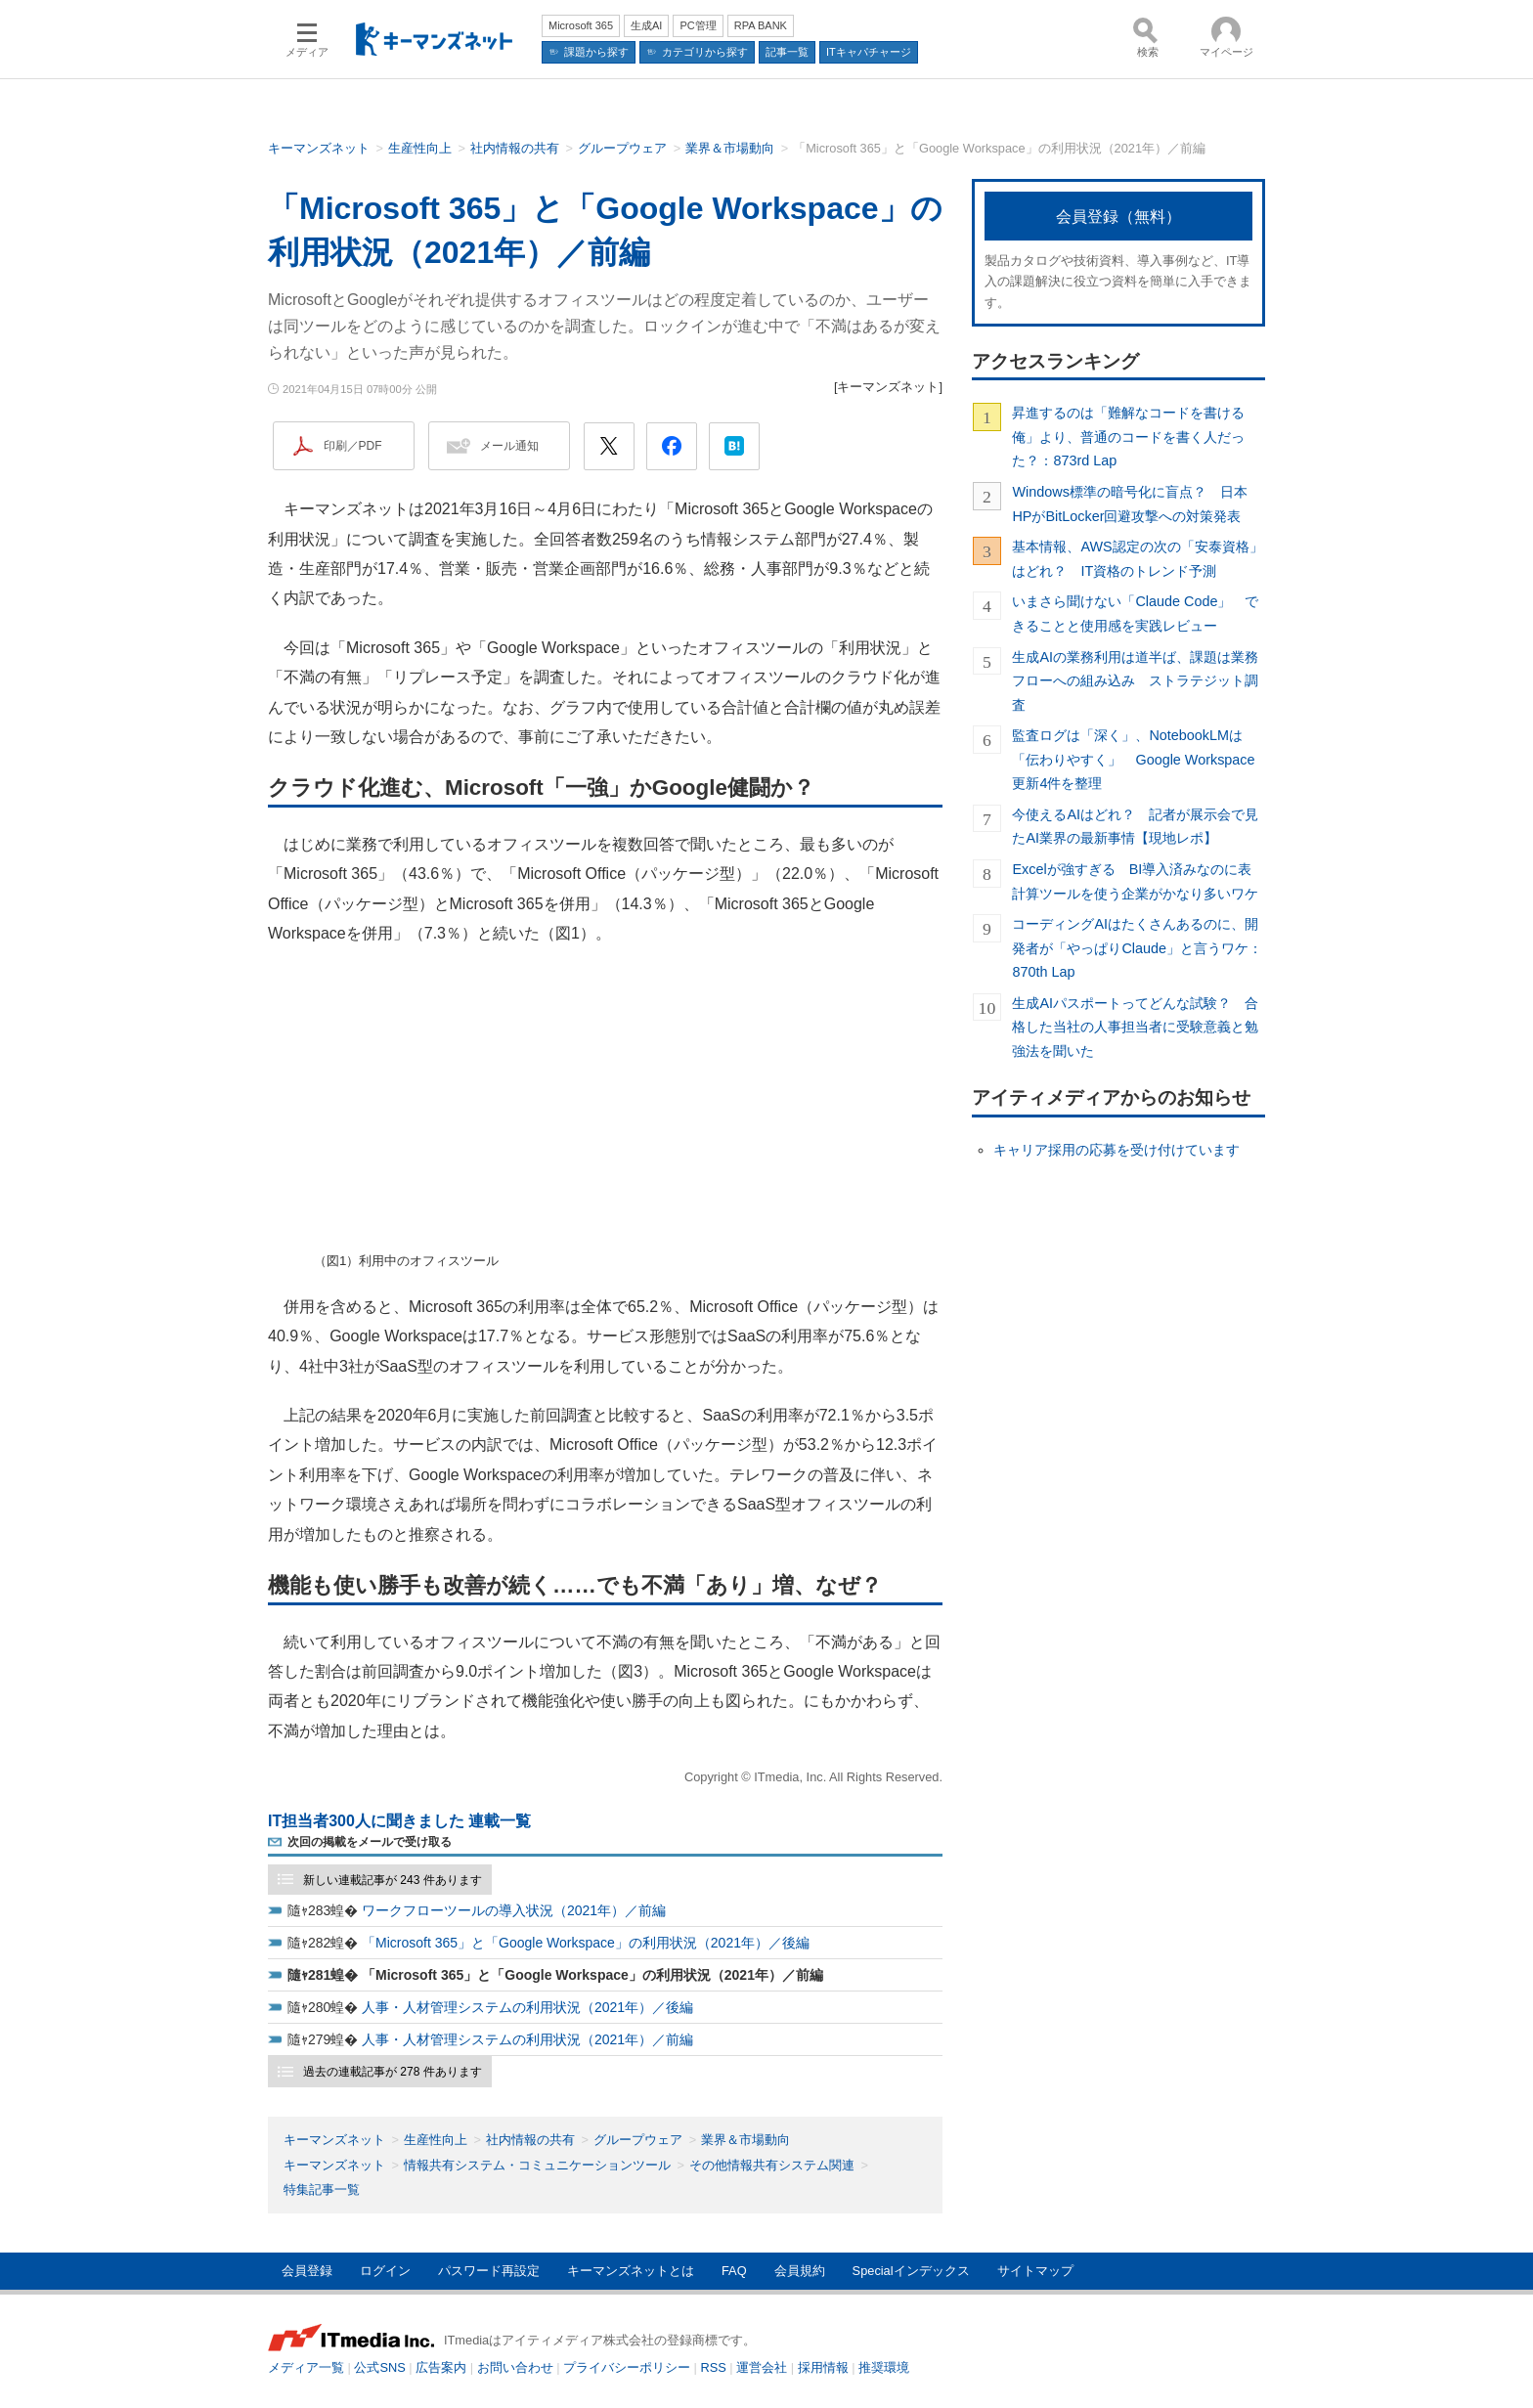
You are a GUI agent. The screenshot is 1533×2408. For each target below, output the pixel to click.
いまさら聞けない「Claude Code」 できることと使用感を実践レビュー (1135, 613)
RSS (713, 2367)
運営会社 (761, 2367)
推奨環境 (883, 2367)
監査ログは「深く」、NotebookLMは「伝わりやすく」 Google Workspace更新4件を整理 (1133, 759)
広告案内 (441, 2367)
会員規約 (799, 2270)
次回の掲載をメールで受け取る (369, 1842)
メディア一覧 (306, 2367)
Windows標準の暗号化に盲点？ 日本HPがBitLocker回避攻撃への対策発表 (1129, 503)
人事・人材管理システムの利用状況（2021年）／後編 (527, 2007)
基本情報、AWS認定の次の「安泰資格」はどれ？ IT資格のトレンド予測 (1137, 558)
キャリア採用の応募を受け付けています (1116, 1150)
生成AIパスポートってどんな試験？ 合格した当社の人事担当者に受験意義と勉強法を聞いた (1135, 1027)
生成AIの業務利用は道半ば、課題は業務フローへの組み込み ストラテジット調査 (1135, 681)
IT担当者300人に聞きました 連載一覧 (399, 1821)
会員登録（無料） (1118, 216)
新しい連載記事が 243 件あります (392, 1880)
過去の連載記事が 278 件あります (392, 2072)
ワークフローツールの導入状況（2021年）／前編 (514, 1910)
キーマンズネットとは (630, 2270)
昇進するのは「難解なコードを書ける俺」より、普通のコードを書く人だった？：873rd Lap (1128, 436)
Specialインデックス (911, 2270)
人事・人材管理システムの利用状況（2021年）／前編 (527, 2039)
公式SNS (379, 2367)
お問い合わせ (515, 2367)
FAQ (734, 2270)
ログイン (385, 2270)
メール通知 (509, 446)
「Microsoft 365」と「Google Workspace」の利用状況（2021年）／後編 (586, 1942)
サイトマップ (1035, 2270)
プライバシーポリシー (626, 2367)
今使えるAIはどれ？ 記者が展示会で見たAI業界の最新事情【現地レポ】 (1135, 826)
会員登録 (307, 2270)
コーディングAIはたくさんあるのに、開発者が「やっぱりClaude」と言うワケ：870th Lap (1137, 948)
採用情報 (823, 2367)
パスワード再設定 (489, 2270)
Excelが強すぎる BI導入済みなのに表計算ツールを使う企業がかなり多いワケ (1135, 880)
